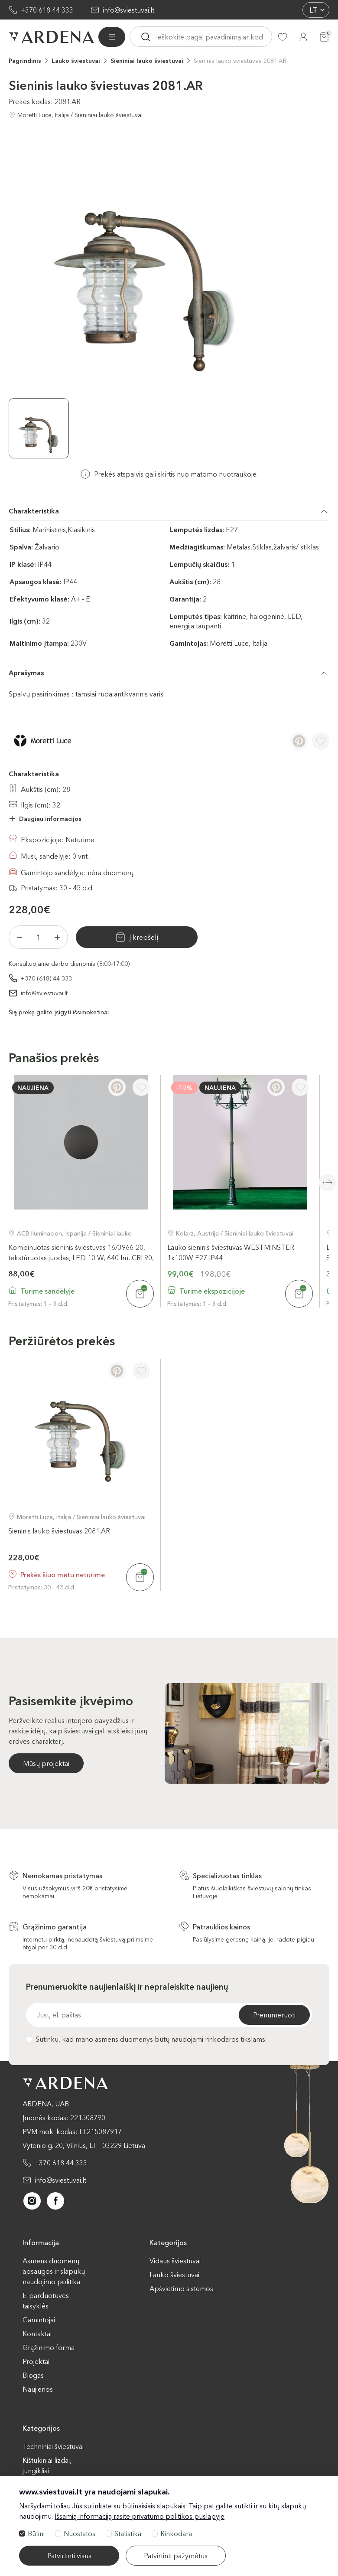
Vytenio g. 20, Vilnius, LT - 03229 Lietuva (84, 2145)
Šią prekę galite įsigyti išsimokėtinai (59, 1012)
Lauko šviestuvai (76, 61)
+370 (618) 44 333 (46, 978)
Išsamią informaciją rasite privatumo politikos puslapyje (139, 2516)
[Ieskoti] (145, 37)
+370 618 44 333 (47, 10)
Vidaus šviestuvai (175, 2260)
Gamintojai (39, 2319)
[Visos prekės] (111, 37)
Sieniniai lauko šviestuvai (146, 61)
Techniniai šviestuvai (53, 2446)
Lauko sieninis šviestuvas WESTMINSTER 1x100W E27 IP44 (230, 1252)
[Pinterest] (299, 741)
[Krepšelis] (324, 37)
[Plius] (57, 937)
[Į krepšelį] (140, 1294)
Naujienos (38, 2389)
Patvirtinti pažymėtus (176, 2555)
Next (328, 1182)
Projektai (36, 2361)
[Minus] (19, 937)
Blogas (33, 2375)
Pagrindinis (25, 61)
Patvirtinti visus (69, 2555)
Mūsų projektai (46, 1763)
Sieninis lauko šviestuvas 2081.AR (240, 61)
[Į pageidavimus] (320, 741)
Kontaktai (37, 2333)
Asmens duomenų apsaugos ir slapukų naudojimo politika (54, 2271)
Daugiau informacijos (50, 819)
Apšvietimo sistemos (181, 2288)
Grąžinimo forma (49, 2347)
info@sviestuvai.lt (128, 10)
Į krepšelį (142, 937)
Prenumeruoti (274, 2014)
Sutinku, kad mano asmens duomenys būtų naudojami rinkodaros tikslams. (146, 2039)
